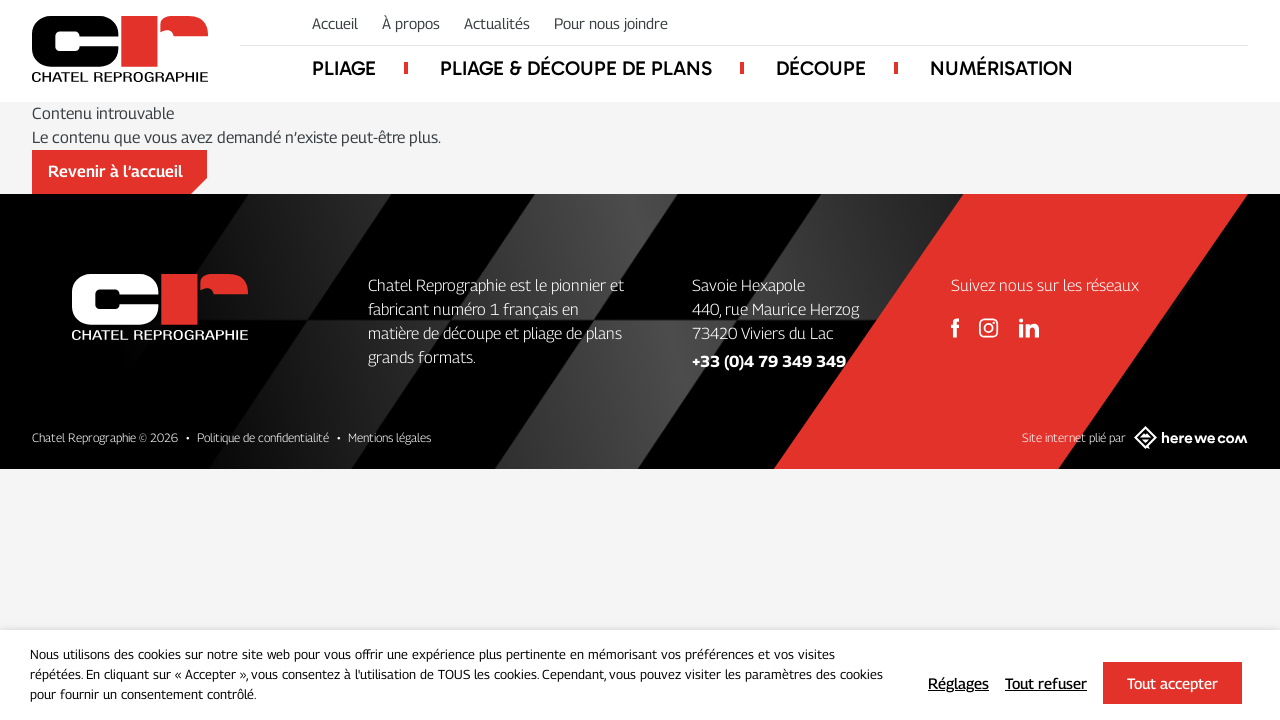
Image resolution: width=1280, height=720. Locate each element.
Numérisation (1001, 68)
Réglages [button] (958, 683)
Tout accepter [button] (1172, 683)
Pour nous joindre (611, 23)
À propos (411, 23)
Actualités (497, 23)
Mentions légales (389, 437)
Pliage (344, 68)
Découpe (821, 68)
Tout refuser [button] (1046, 683)
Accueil (335, 23)
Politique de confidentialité (263, 437)
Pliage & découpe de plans (576, 68)
